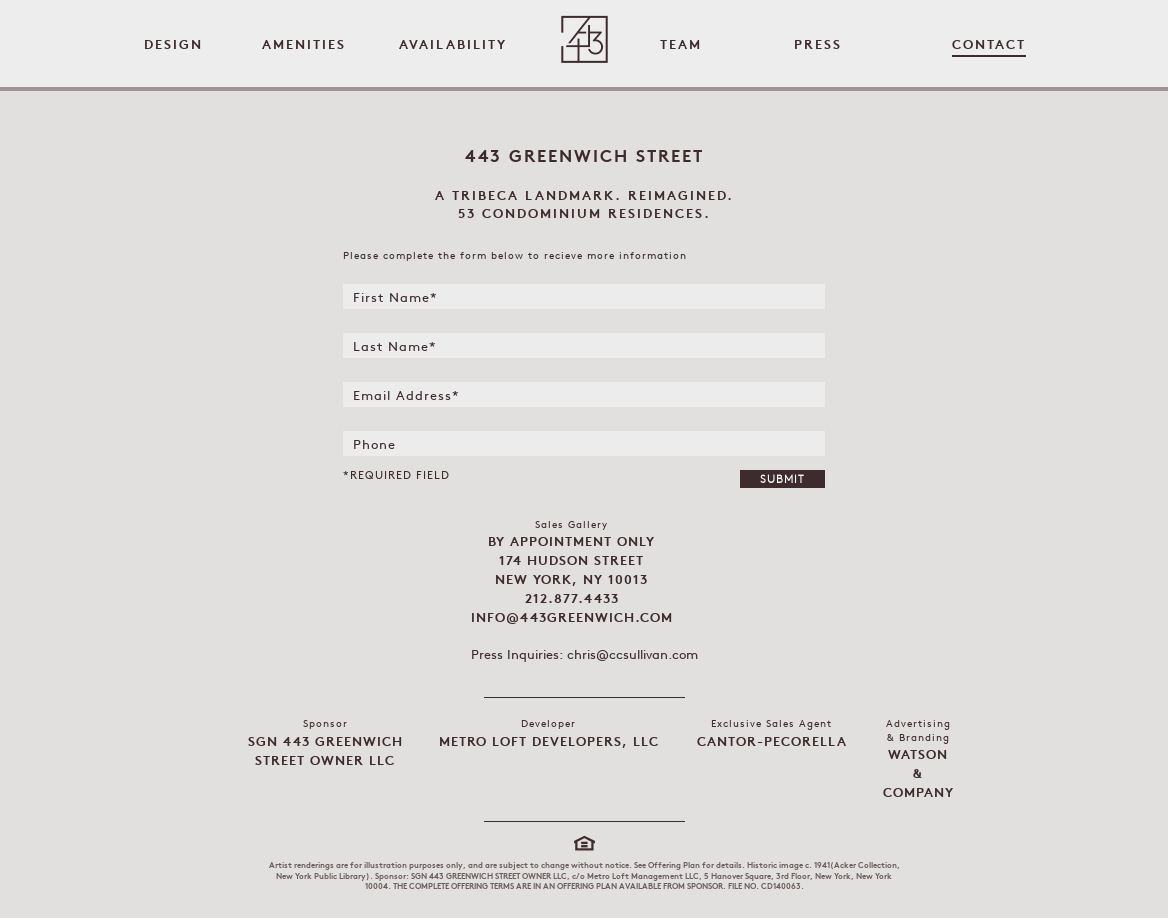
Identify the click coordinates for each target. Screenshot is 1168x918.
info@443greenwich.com (572, 618)
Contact (989, 45)
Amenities (304, 45)
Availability (453, 45)
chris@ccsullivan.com (632, 655)
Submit (782, 480)
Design (173, 45)
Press (818, 45)
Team (681, 45)
